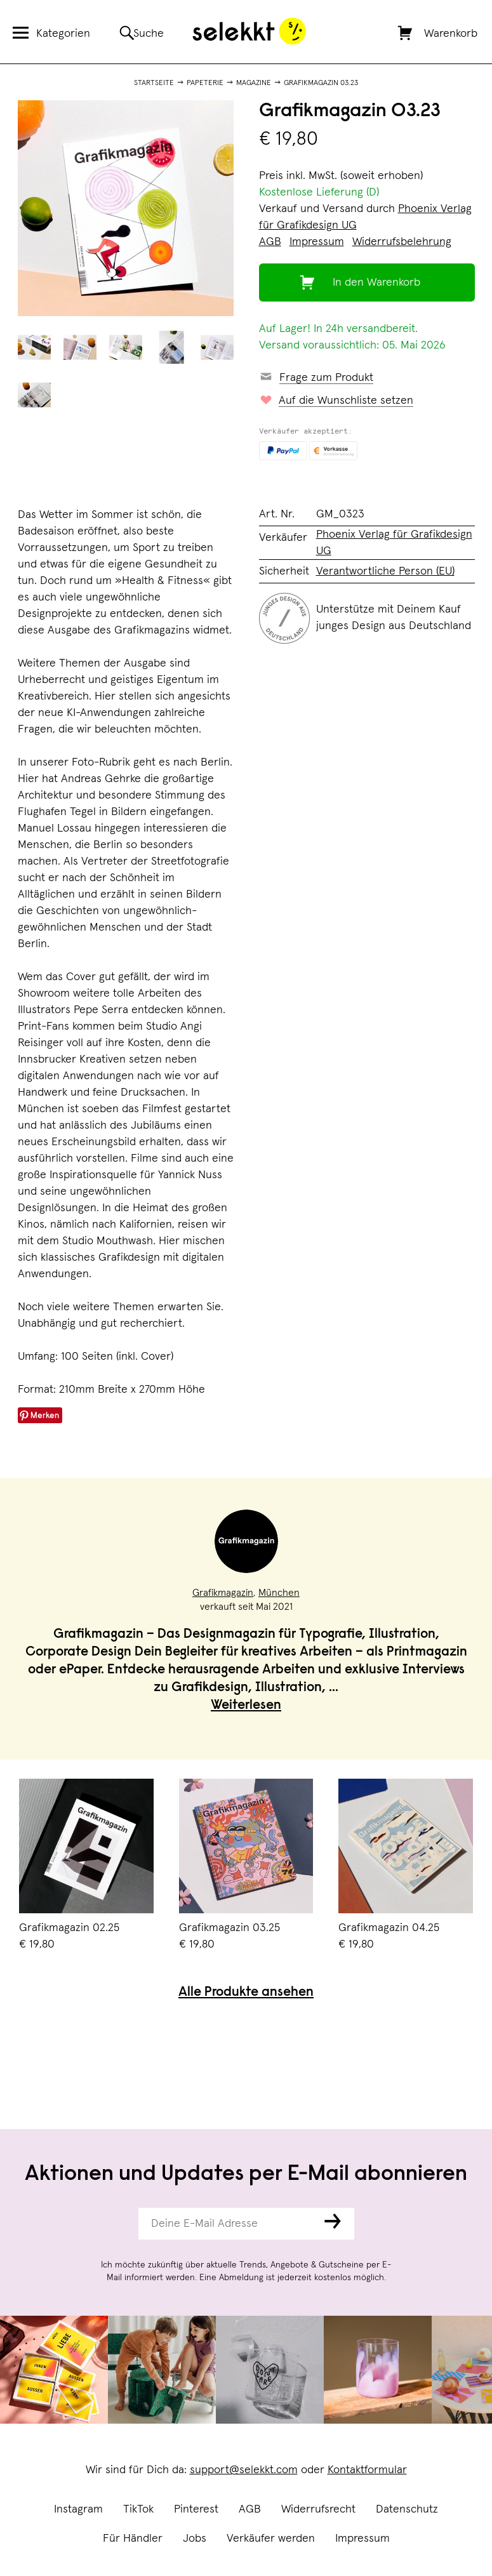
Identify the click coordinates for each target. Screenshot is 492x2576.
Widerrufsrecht (318, 2509)
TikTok (138, 2509)
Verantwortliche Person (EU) (385, 571)
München (279, 1593)
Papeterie (205, 83)
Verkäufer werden (271, 2538)
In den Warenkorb (376, 282)
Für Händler (133, 2538)
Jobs (194, 2538)
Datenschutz (407, 2509)
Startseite (154, 83)
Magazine (253, 83)
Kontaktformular (367, 2470)
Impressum (362, 2538)
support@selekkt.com (244, 2470)
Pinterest (196, 2509)
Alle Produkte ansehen (246, 1993)
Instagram (78, 2509)
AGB (250, 2509)
